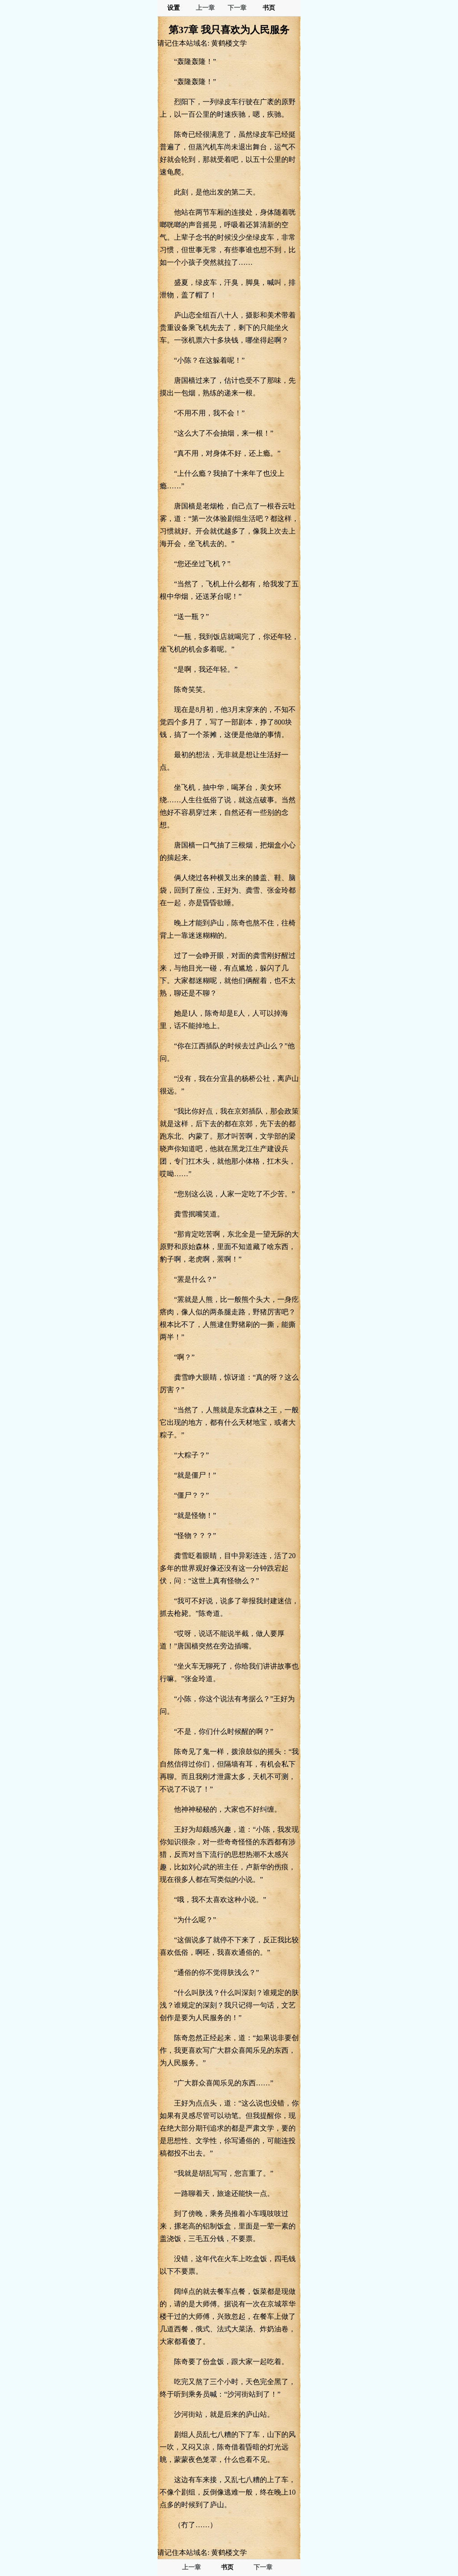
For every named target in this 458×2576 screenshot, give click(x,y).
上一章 (205, 7)
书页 (269, 7)
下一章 (237, 7)
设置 (173, 7)
